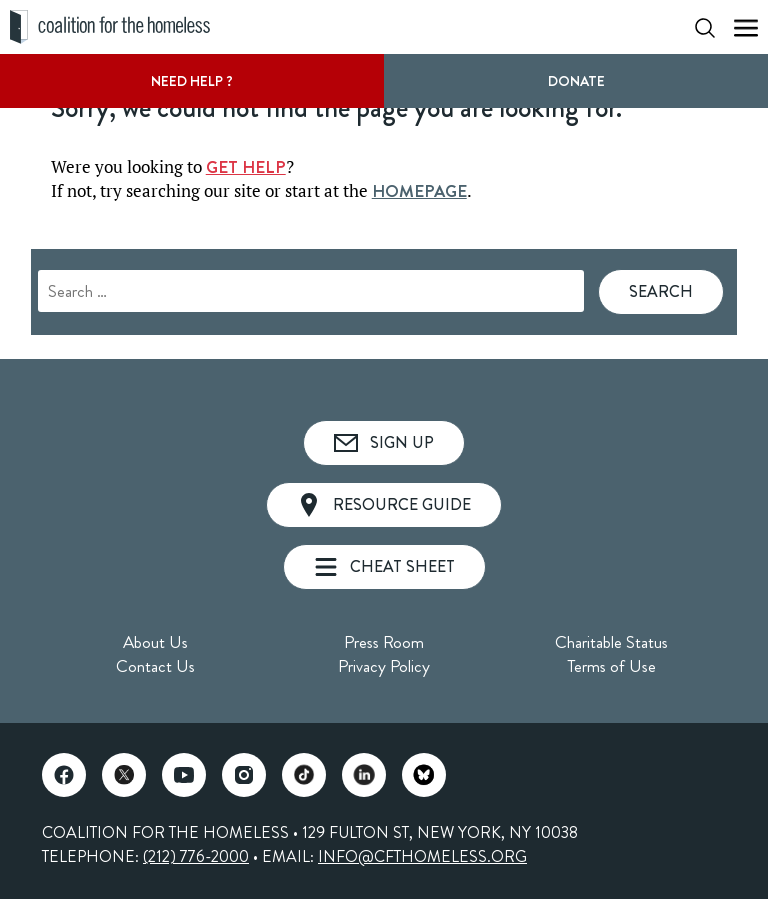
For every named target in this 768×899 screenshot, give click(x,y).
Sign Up (384, 442)
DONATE (576, 81)
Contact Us (155, 666)
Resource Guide (384, 505)
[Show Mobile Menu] (746, 27)
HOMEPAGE (419, 191)
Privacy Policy (384, 666)
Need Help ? (192, 81)
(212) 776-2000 (196, 856)
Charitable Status (611, 642)
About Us (155, 642)
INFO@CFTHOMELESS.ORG (422, 856)
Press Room (384, 642)
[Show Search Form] (705, 27)
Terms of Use (611, 666)
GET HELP (246, 167)
